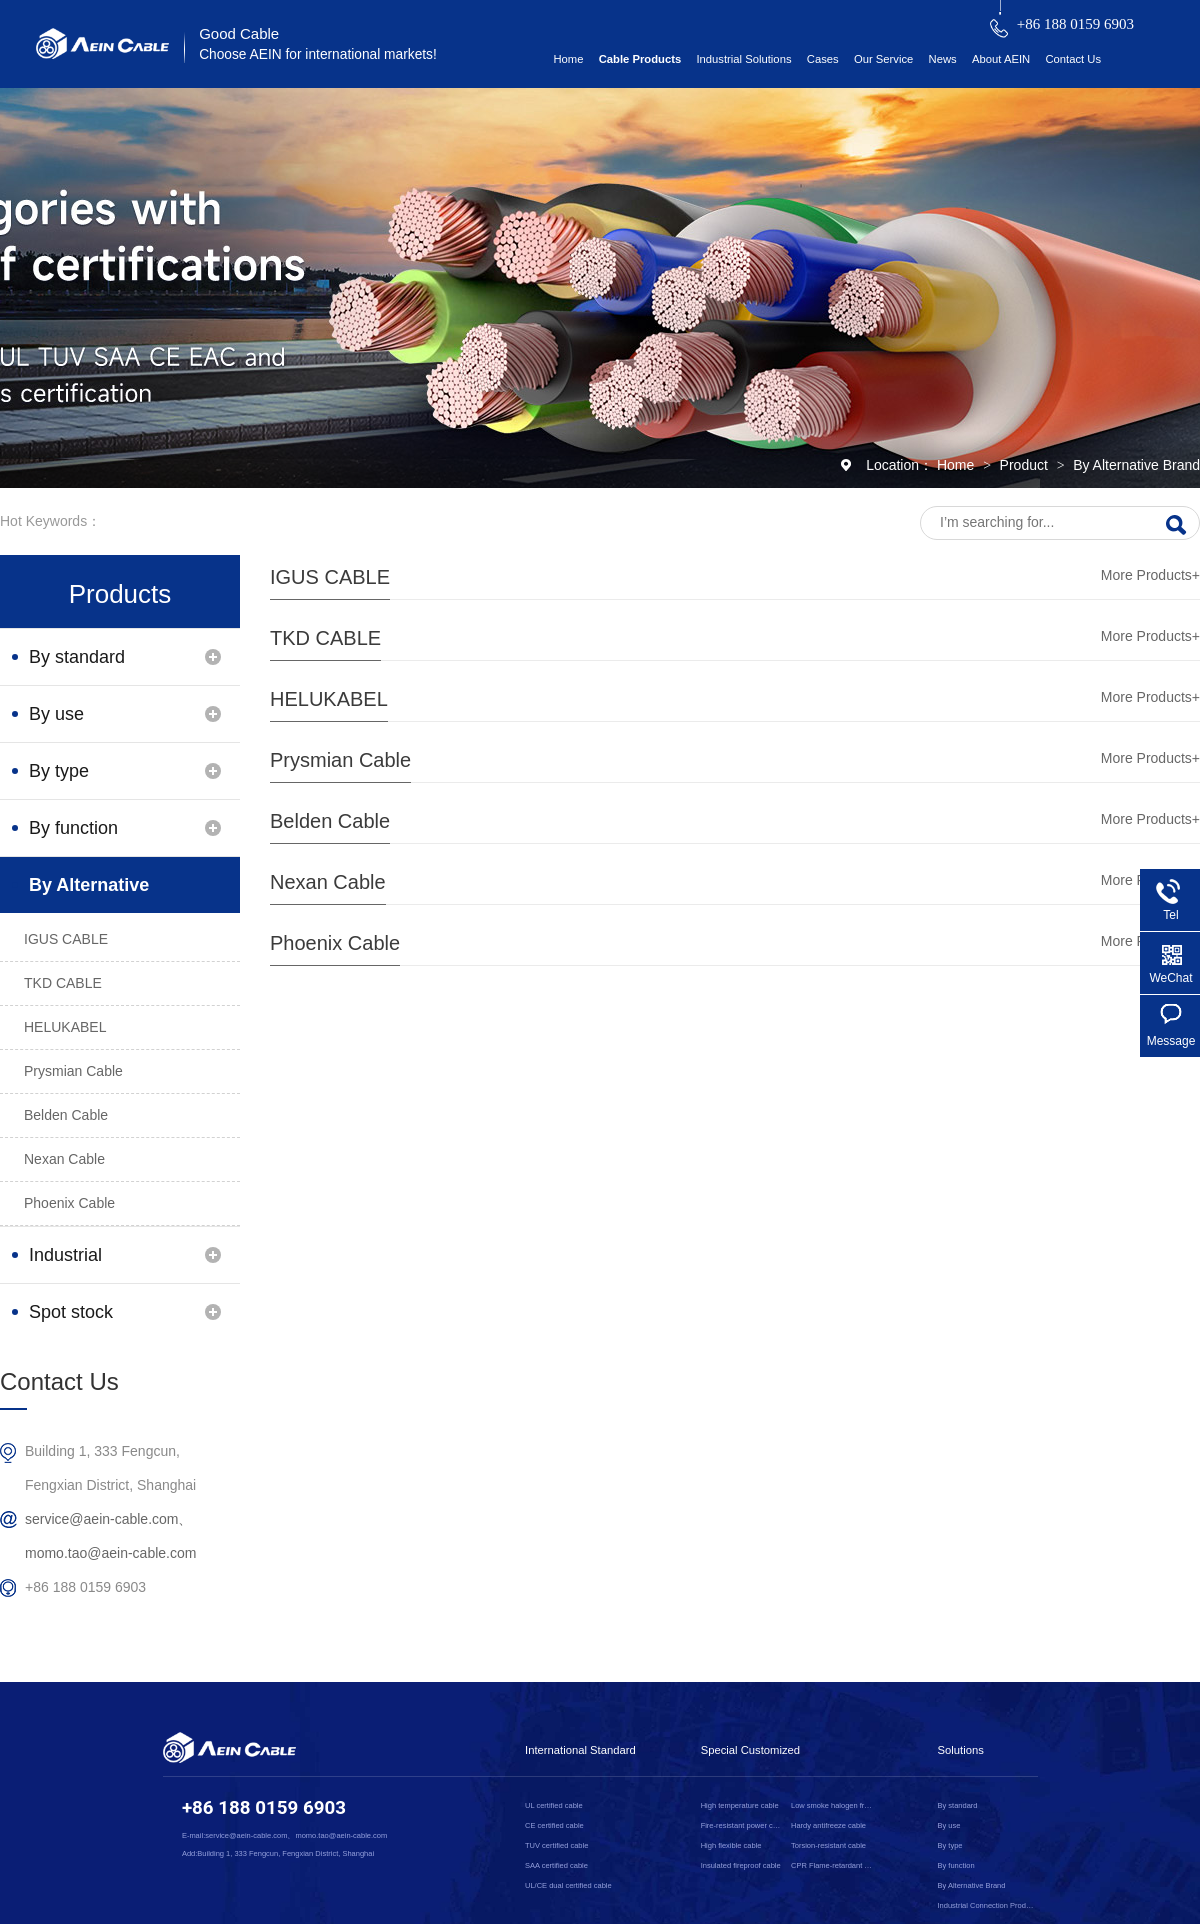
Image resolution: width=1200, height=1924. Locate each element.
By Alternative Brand (1136, 465)
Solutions (961, 1750)
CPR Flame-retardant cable (832, 1865)
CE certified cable (554, 1825)
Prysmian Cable (340, 760)
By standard (77, 657)
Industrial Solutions (743, 59)
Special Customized (750, 1750)
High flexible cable (731, 1845)
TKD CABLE (325, 638)
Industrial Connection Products (74, 1264)
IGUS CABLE (330, 577)
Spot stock (71, 1312)
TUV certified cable (556, 1845)
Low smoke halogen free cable (832, 1805)
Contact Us (1073, 59)
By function (73, 828)
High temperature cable (740, 1805)
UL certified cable (554, 1805)
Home (568, 59)
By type (59, 771)
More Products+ (1150, 575)
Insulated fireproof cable (741, 1865)
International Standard (580, 1750)
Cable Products (640, 59)
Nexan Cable (328, 882)
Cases (823, 59)
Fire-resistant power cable (742, 1825)
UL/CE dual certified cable (568, 1885)
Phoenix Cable (335, 943)
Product (1026, 465)
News (943, 59)
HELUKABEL (329, 699)
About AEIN (1001, 59)
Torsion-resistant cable (828, 1845)
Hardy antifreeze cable (828, 1825)
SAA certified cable (556, 1865)
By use (56, 714)
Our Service (883, 59)
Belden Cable (330, 821)
